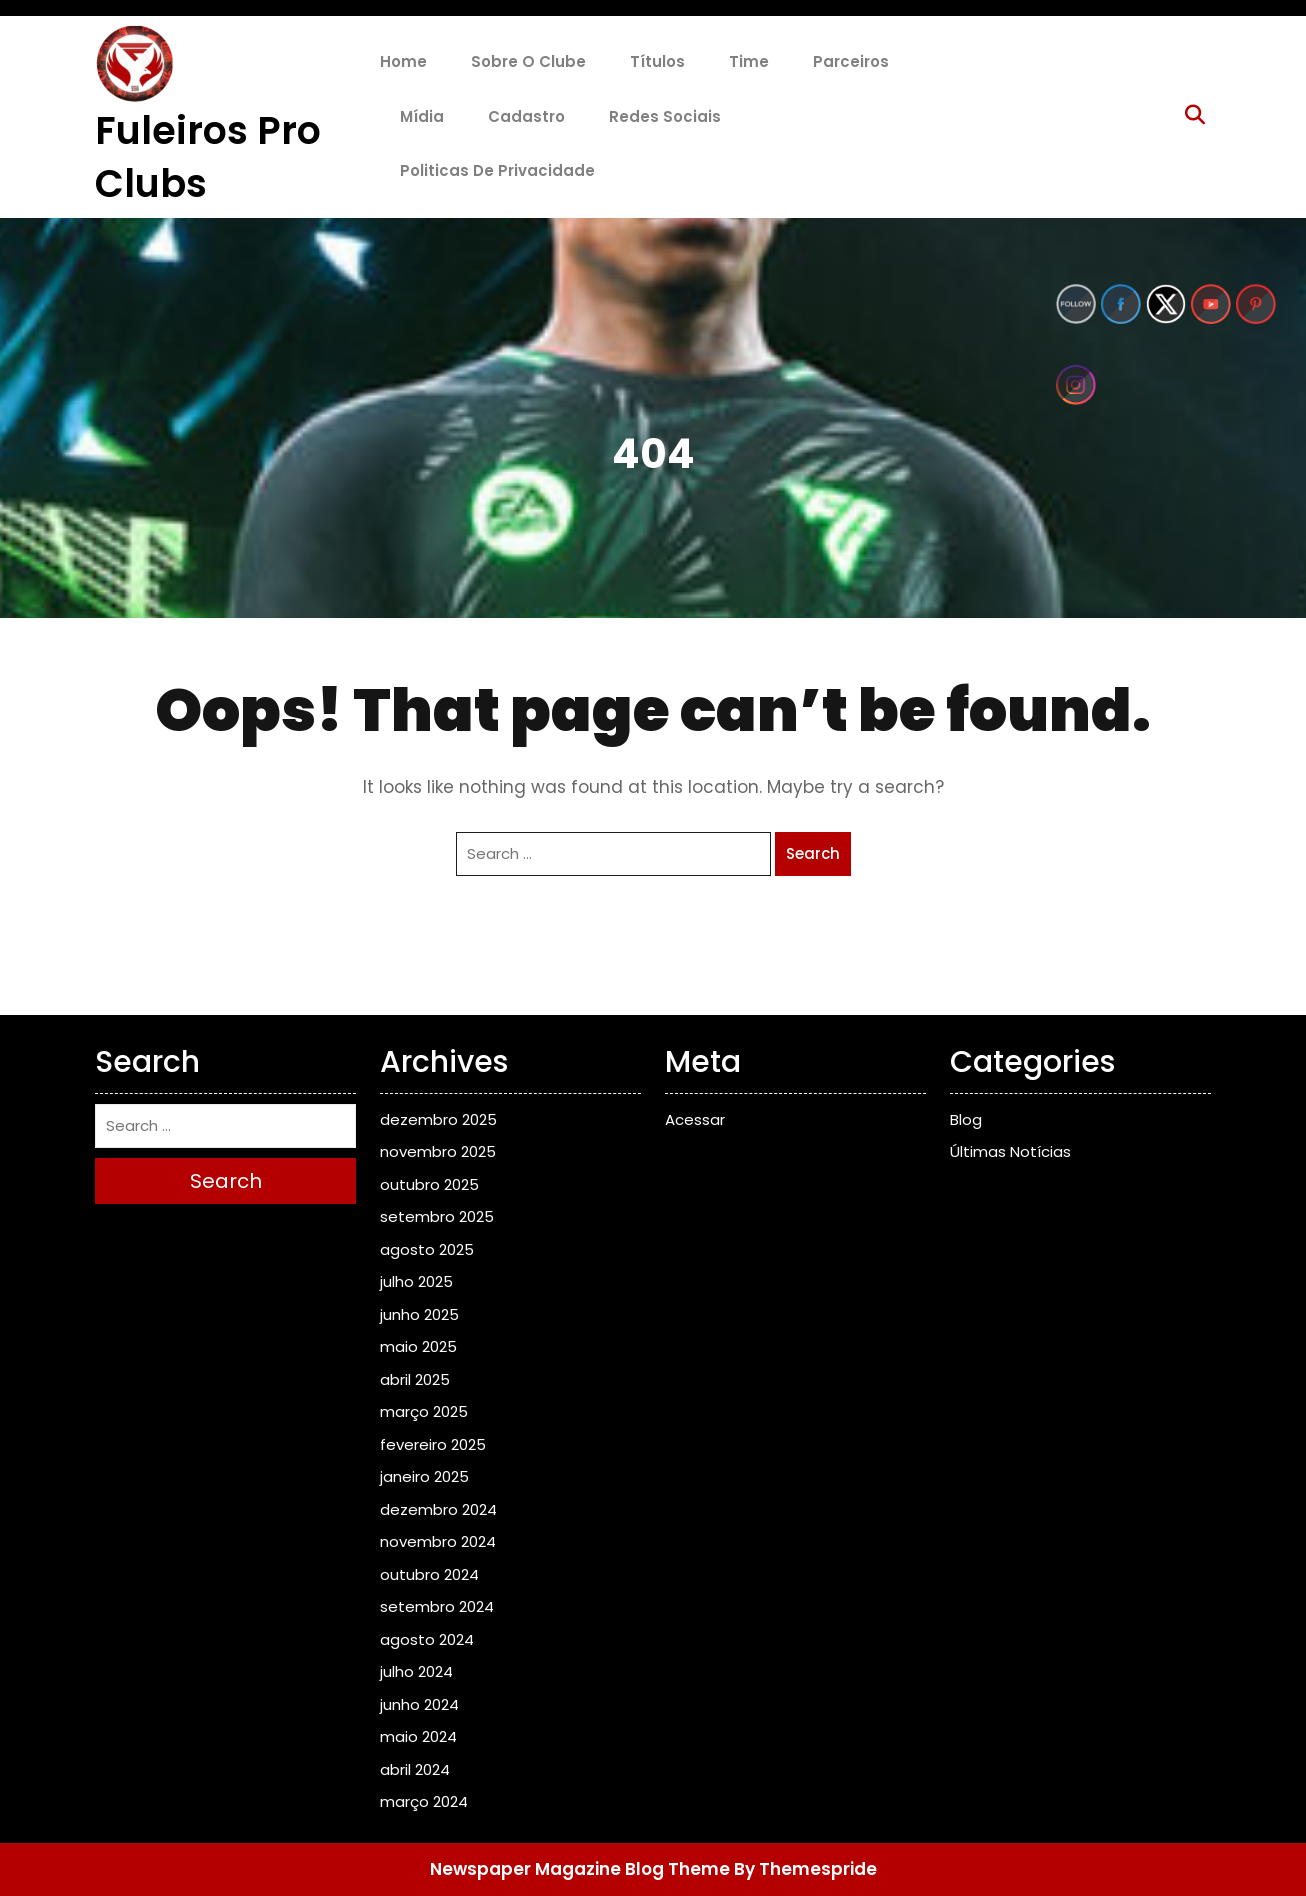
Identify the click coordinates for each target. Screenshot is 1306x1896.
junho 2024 (419, 1704)
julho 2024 (416, 1671)
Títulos (657, 61)
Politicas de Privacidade (497, 170)
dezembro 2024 (438, 1509)
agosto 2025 (427, 1249)
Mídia (422, 116)
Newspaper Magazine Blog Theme (580, 1869)
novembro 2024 (438, 1541)
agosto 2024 (427, 1639)
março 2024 (424, 1801)
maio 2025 (418, 1346)
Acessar (695, 1119)
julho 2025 (416, 1281)
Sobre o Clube (528, 61)
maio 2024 (418, 1736)
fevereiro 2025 (433, 1444)
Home (403, 61)
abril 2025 (415, 1379)
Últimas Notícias (1010, 1151)
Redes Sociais (665, 116)
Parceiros (851, 61)
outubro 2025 (429, 1184)
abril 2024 (415, 1769)
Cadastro (526, 116)
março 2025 (424, 1411)
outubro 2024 (429, 1574)
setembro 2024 (437, 1606)
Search (813, 853)
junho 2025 (419, 1314)
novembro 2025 (438, 1151)
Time (749, 61)
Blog (966, 1119)
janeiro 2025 (424, 1476)
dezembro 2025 (438, 1119)
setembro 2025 (437, 1216)
